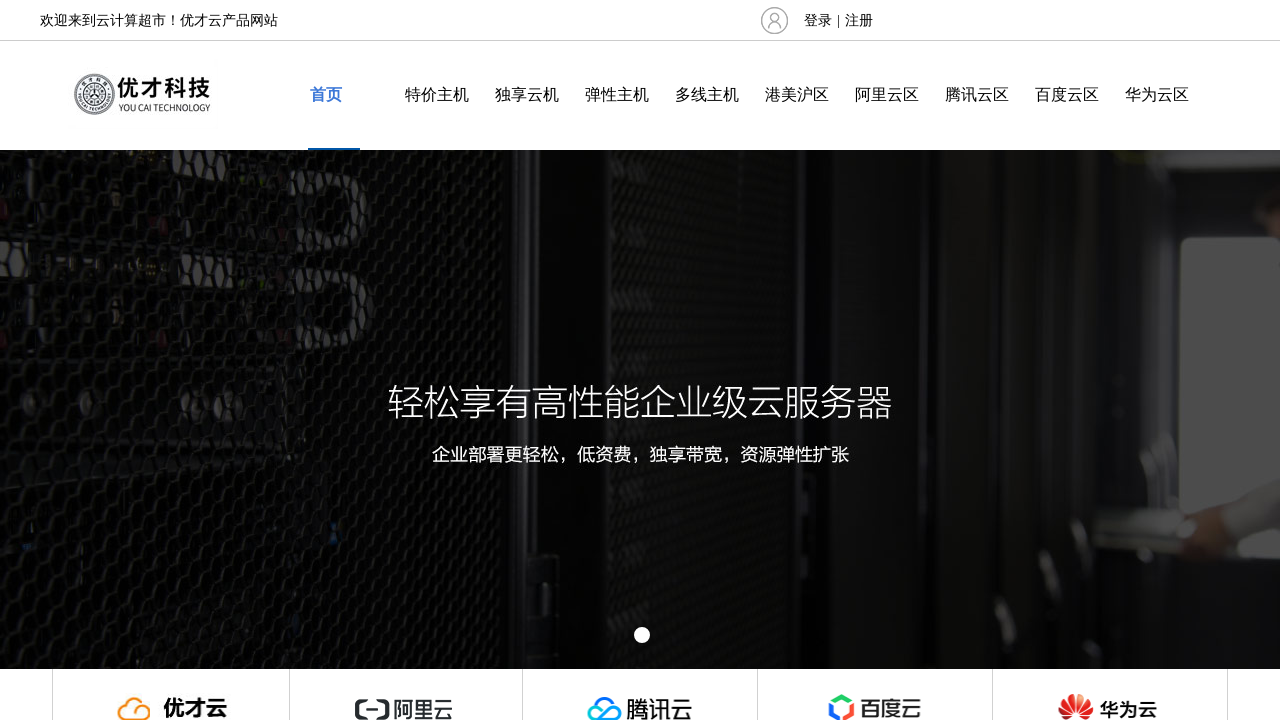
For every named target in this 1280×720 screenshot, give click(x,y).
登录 (818, 20)
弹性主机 (617, 94)
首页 (326, 94)
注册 (859, 20)
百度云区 (1067, 94)
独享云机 (527, 94)
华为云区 (1157, 94)
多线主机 (707, 94)
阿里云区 (887, 94)
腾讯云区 (977, 94)
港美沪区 (797, 94)
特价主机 (437, 94)
